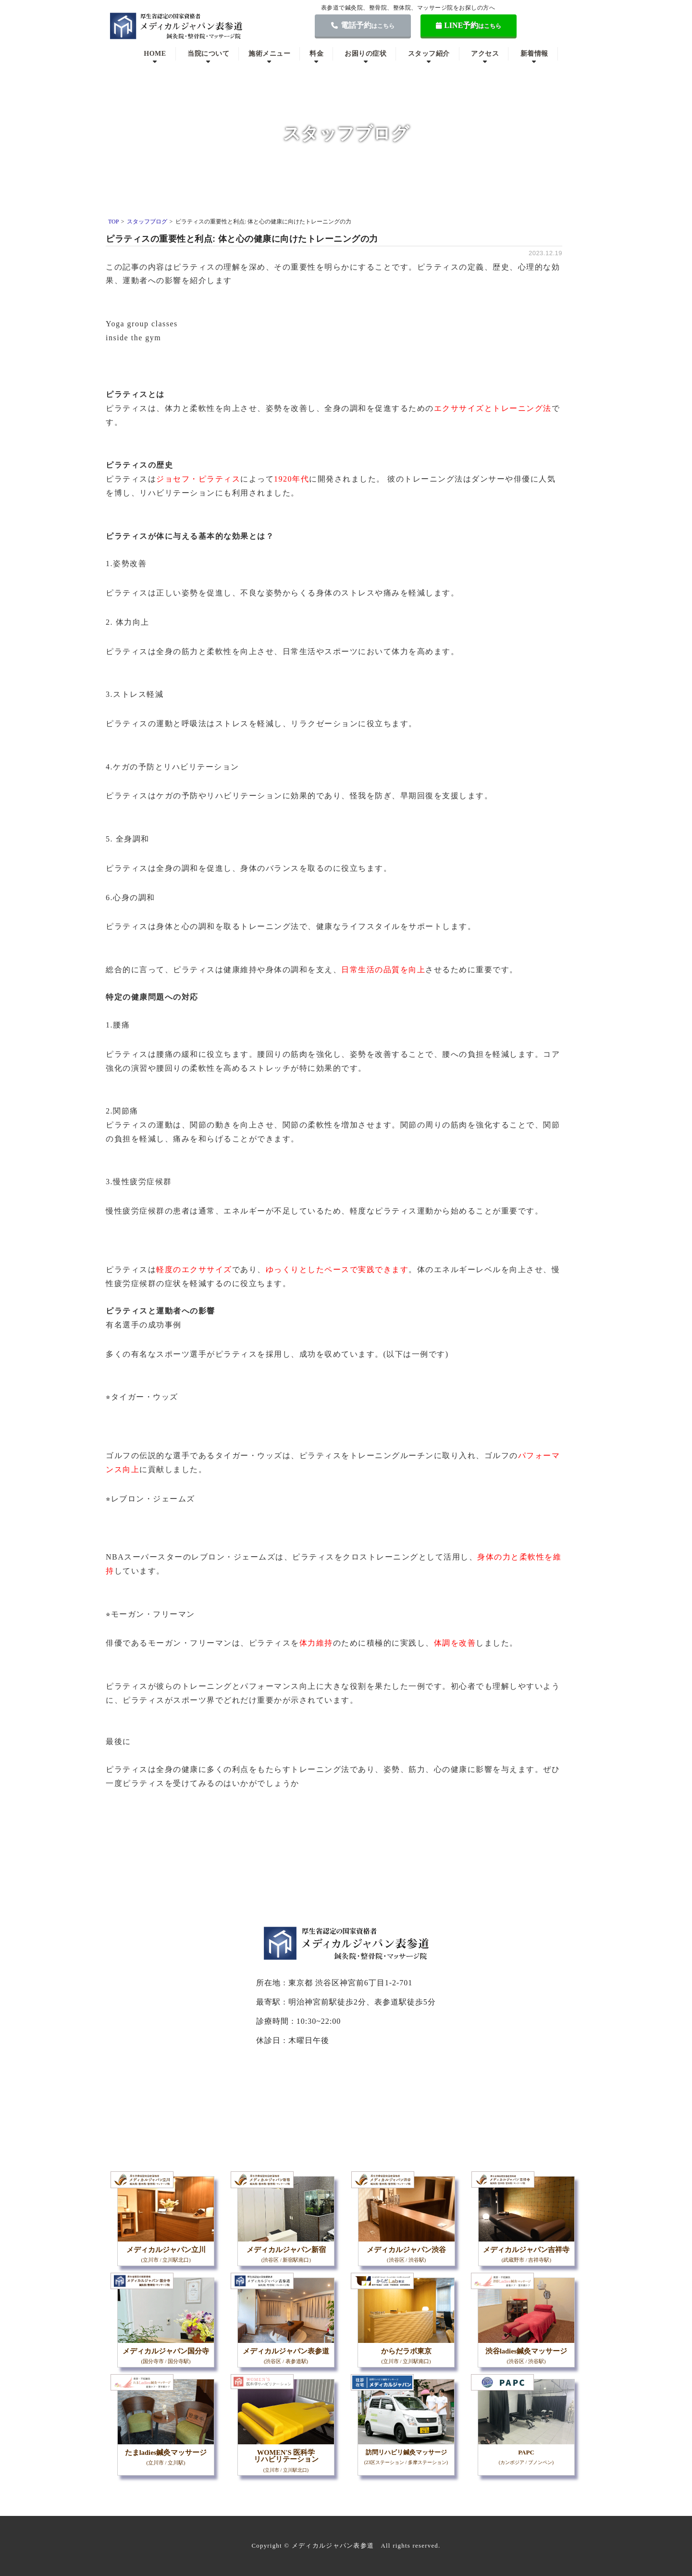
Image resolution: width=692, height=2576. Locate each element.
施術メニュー (269, 53)
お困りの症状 (365, 53)
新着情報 (534, 53)
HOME (155, 53)
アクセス (485, 53)
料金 (316, 53)
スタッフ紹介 (429, 53)
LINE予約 (469, 25)
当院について (208, 53)
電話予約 (363, 25)
